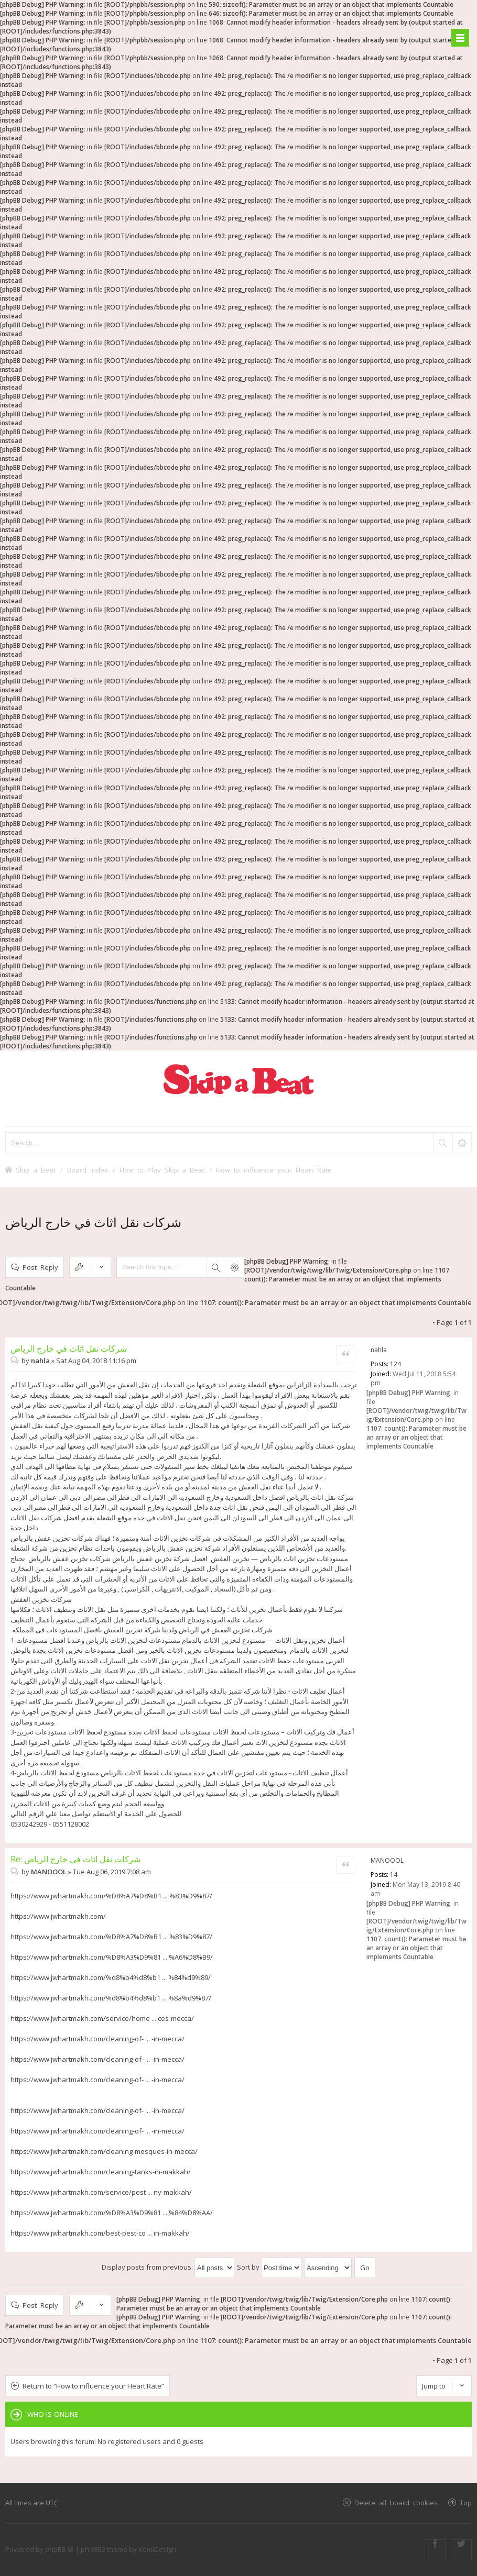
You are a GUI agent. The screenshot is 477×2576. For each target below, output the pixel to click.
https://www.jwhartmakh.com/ (58, 1916)
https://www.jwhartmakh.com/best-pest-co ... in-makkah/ (100, 2233)
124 (395, 1363)
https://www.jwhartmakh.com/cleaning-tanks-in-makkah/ (100, 2171)
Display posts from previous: (168, 2267)
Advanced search (234, 1267)
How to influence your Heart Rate (274, 1169)
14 (393, 1874)
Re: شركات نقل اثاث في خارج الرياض (75, 1859)
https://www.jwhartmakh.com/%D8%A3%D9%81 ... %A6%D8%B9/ (111, 1957)
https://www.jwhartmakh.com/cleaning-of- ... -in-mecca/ (97, 2038)
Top (466, 2502)
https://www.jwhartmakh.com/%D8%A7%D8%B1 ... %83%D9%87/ (111, 1895)
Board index (87, 1169)
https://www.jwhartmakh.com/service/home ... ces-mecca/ (102, 2018)
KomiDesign (157, 2549)
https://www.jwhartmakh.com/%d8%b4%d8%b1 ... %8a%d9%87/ (110, 1998)
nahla (379, 1349)
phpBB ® (59, 2549)
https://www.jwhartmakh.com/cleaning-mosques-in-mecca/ (104, 2151)
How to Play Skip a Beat (162, 1169)
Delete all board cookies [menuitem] (396, 2502)
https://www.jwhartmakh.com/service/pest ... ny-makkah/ (101, 2192)
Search (215, 1267)
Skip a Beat (36, 1169)
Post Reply (40, 1267)
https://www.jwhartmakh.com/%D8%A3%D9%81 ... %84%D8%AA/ (111, 2212)
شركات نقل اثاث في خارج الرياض (93, 1222)
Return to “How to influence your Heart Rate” (93, 2386)
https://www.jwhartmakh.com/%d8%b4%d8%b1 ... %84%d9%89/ (110, 1977)
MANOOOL (387, 1860)
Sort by (269, 2267)
